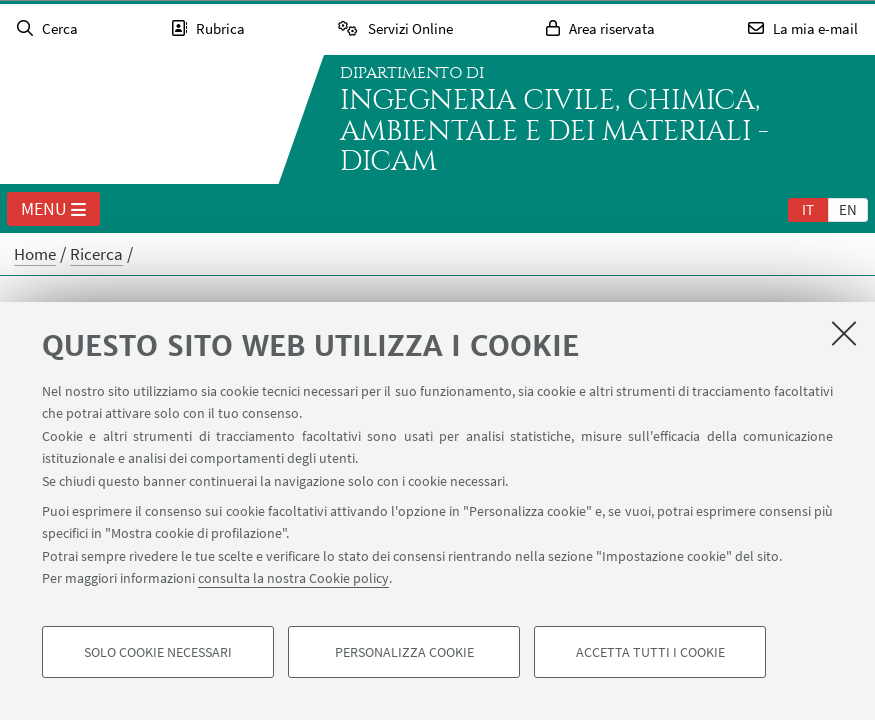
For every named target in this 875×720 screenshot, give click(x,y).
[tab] (808, 209)
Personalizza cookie (404, 652)
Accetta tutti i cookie (650, 652)
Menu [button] (53, 210)
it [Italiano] (808, 209)
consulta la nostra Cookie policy (293, 578)
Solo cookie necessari (158, 652)
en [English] (848, 209)
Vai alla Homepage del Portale (144, 120)
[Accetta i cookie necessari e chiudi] (844, 333)
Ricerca (96, 254)
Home (35, 254)
